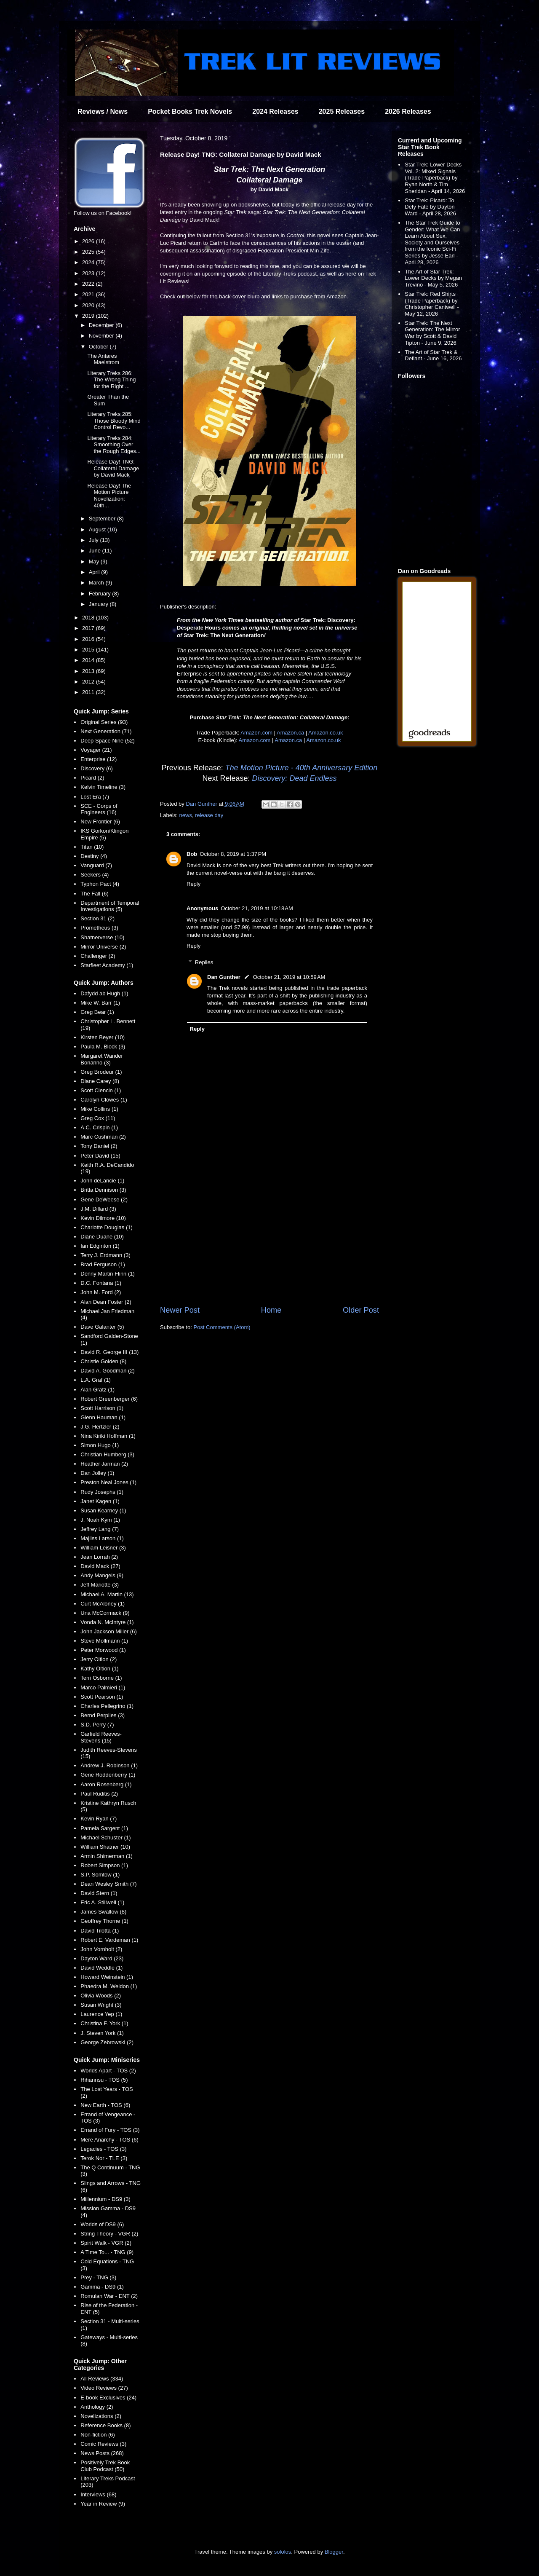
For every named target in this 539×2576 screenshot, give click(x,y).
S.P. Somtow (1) (100, 1874)
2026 (89, 241)
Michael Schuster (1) (105, 1837)
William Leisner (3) (103, 1547)
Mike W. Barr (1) (100, 1003)
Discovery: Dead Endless (294, 778)
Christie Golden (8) (103, 1361)
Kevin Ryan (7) (98, 1818)
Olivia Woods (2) (100, 1995)
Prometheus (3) (99, 928)
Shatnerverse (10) (102, 937)
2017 (89, 628)
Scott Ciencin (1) (100, 1090)
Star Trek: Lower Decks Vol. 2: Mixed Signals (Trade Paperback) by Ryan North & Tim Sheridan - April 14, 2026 (435, 177)
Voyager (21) (96, 750)
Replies (204, 962)
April (95, 572)
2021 (89, 294)
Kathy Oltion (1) (99, 1668)
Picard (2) (92, 778)
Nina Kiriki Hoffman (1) (108, 1436)
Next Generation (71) (105, 731)
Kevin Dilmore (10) (103, 1218)
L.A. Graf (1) (95, 1380)
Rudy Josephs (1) (101, 1492)
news (185, 815)
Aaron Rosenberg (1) (105, 1784)
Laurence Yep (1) (101, 2014)
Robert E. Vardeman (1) (109, 1940)
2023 (89, 273)
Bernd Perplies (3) (102, 1715)
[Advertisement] (269, 1235)
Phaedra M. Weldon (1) (108, 1986)
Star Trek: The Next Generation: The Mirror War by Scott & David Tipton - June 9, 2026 (432, 333)
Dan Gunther (223, 977)
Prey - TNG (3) (98, 2277)
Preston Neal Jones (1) (108, 1482)
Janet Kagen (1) (100, 1501)
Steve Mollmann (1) (104, 1641)
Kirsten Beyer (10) (102, 1037)
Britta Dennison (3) (103, 1190)
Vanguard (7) (96, 865)
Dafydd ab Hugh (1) (104, 993)
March (97, 582)
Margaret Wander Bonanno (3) (101, 1059)
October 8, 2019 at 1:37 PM (233, 854)
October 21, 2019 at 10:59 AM (289, 977)
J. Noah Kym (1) (100, 1520)
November (102, 335)
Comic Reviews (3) (103, 2444)
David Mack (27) (100, 1566)
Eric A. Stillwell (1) (102, 1902)
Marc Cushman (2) (103, 1137)
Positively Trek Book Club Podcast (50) (105, 2465)
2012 (89, 681)
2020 (89, 305)
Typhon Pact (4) (99, 884)
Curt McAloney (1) (102, 1603)
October (99, 346)
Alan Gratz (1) (97, 1389)
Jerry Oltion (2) (98, 1659)
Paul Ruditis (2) (99, 1794)
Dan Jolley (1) (97, 1473)
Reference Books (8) (105, 2425)
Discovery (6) (96, 768)
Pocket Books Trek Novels (190, 111)
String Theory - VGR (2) (109, 2233)
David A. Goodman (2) (107, 1370)
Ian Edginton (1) (100, 1246)
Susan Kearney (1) (103, 1510)
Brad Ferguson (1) (102, 1264)
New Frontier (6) (100, 821)
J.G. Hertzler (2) (99, 1426)
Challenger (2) (97, 956)
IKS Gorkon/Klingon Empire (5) (104, 834)
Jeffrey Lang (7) (99, 1529)
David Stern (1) (98, 1893)
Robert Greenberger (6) (109, 1399)
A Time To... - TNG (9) (106, 2252)
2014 (89, 660)
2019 (89, 316)
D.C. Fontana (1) (100, 1283)
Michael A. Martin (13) (106, 1594)
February (100, 593)
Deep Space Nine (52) (107, 740)
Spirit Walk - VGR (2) (105, 2243)
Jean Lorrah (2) (99, 1557)
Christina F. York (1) (104, 2023)
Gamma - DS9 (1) (102, 2287)
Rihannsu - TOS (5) (104, 2080)
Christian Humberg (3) (107, 1454)
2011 (89, 692)
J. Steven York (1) (102, 2033)
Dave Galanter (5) (102, 1327)
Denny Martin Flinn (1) (107, 1274)
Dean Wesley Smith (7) (108, 1884)
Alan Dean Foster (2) (105, 1302)
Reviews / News (102, 111)
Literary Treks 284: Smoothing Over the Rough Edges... (113, 444)
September (103, 518)
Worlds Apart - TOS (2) (108, 2070)
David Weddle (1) (101, 1968)
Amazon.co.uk (325, 732)
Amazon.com (256, 732)
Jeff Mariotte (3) (99, 1585)
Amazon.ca (290, 732)
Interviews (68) (98, 2494)
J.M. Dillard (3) (98, 1209)
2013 (89, 671)
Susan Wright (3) (100, 2005)
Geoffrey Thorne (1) (104, 1921)
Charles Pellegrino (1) (106, 1706)
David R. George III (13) (109, 1352)
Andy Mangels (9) (101, 1575)
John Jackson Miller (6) (108, 1631)
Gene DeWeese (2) (104, 1199)
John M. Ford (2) (100, 1292)
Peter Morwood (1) (103, 1650)
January (99, 604)
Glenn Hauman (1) (102, 1417)
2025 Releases (342, 111)
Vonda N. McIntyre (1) (106, 1622)
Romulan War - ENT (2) (109, 2296)
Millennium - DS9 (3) (105, 2199)
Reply (193, 884)
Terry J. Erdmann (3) (105, 1255)
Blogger (334, 2552)
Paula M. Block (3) (102, 1046)
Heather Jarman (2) (104, 1464)
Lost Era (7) (94, 796)
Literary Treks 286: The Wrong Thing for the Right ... (111, 379)
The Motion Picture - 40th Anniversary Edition (301, 768)
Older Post (361, 1310)
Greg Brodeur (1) (101, 1072)
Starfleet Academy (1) (106, 965)
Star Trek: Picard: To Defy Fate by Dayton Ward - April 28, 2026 (430, 207)
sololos (282, 2552)
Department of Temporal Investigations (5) (109, 906)
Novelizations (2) (100, 2416)
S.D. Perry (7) (97, 1724)
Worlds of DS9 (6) (102, 2224)
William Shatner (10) (105, 1847)
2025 (89, 252)
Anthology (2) (96, 2407)
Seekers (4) (94, 874)
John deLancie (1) (102, 1180)
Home (271, 1310)
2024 (89, 262)
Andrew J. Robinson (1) (109, 1765)
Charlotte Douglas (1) (106, 1227)
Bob (192, 854)
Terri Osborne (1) (101, 1678)
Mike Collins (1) (99, 1109)
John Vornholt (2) (101, 1949)
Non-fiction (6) (97, 2434)
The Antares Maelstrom (103, 359)
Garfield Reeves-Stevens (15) (101, 1737)
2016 (89, 639)
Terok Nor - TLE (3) (103, 2158)
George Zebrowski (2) (106, 2042)
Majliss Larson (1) (102, 1538)
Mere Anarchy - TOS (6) (109, 2139)
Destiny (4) (93, 856)
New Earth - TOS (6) (105, 2105)
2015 (89, 649)
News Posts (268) (102, 2453)
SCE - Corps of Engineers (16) (98, 809)
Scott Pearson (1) (101, 1697)
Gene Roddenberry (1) (107, 1775)
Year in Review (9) (102, 2504)
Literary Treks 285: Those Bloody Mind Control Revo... (113, 420)
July (94, 540)
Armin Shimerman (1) (106, 1856)
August (98, 529)
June (95, 550)
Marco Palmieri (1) (102, 1687)
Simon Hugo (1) (99, 1445)
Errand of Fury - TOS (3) (109, 2130)
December (102, 325)
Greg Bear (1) (97, 1012)
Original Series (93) (104, 722)
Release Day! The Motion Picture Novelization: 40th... (109, 495)
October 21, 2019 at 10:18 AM (257, 908)
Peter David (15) (100, 1156)
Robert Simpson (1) (104, 1865)
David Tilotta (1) (99, 1930)
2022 (89, 284)
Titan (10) (92, 847)
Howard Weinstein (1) (106, 1977)
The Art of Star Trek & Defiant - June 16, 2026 (433, 355)
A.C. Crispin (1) (99, 1127)
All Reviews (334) (101, 2378)
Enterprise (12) (98, 759)
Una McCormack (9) (104, 1613)
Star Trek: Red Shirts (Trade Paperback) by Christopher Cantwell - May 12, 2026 (432, 304)
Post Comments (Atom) (222, 1327)
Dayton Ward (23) (101, 1958)
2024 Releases (275, 111)
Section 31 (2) (97, 918)
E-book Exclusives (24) (108, 2397)
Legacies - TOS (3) (103, 2149)
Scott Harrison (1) (101, 1408)
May (95, 561)
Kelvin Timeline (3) (102, 787)
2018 (89, 617)
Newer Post (180, 1310)
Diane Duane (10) (102, 1236)
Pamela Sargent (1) (104, 1828)
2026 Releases (408, 111)
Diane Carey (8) (99, 1081)
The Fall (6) (94, 893)
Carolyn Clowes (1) (103, 1099)
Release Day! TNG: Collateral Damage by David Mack (113, 468)
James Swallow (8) (103, 1912)
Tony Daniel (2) (98, 1146)
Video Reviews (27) (104, 2388)
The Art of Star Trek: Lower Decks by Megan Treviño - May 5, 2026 (433, 278)
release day (209, 815)
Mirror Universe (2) (103, 947)
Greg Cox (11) (97, 1118)
